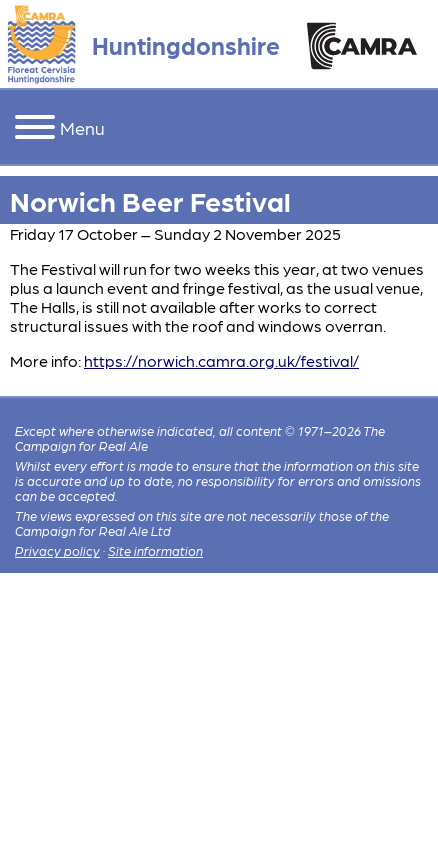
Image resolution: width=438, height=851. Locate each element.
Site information (155, 550)
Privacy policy (57, 550)
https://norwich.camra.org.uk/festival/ (221, 360)
